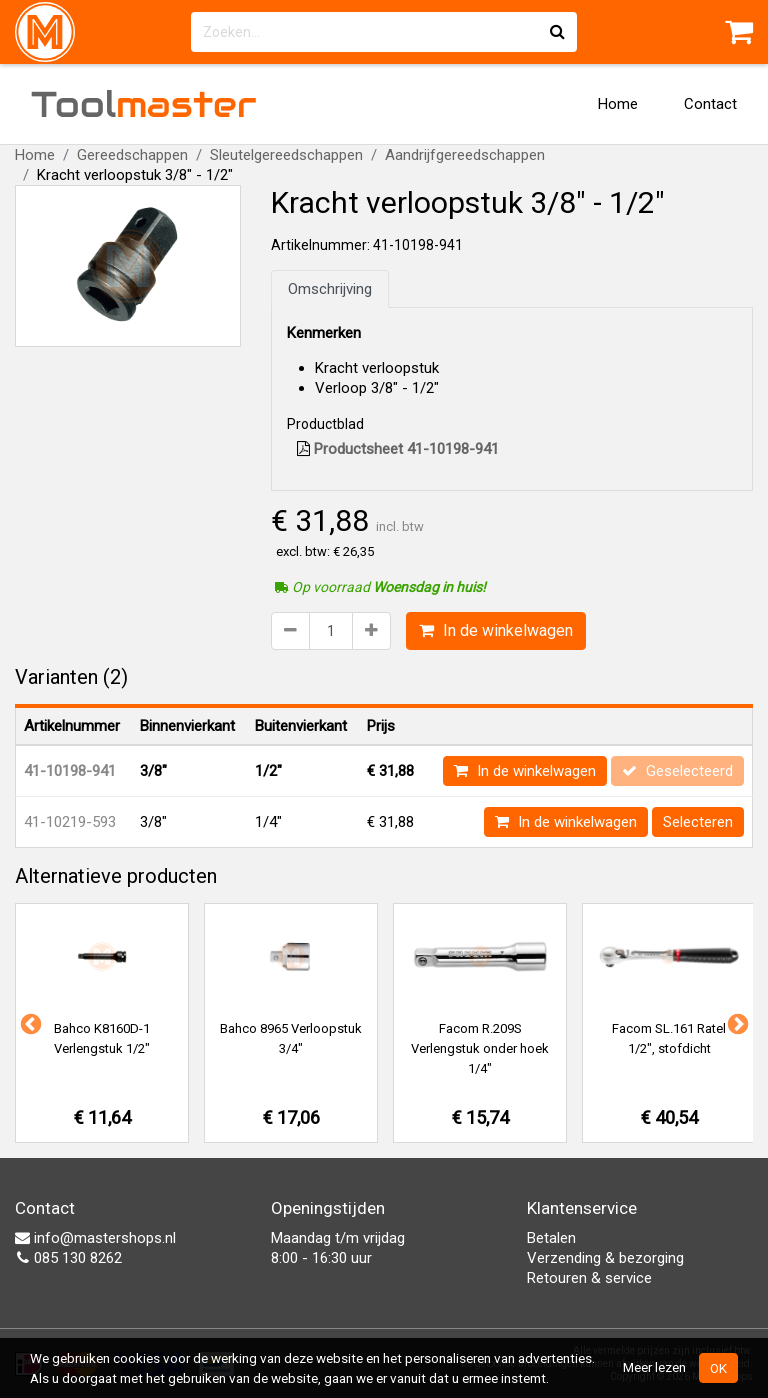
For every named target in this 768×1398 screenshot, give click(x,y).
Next (736, 1023)
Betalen (551, 1238)
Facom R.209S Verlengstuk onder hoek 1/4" (480, 1048)
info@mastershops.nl (95, 1238)
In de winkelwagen (496, 630)
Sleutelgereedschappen (286, 155)
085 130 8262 (68, 1258)
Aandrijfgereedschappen (465, 155)
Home (618, 104)
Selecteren (698, 822)
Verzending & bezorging (605, 1258)
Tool (144, 104)
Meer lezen (654, 1367)
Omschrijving (330, 289)
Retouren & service (589, 1278)
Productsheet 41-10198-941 (398, 449)
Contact (710, 104)
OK (718, 1368)
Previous (29, 1023)
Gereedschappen (132, 155)
